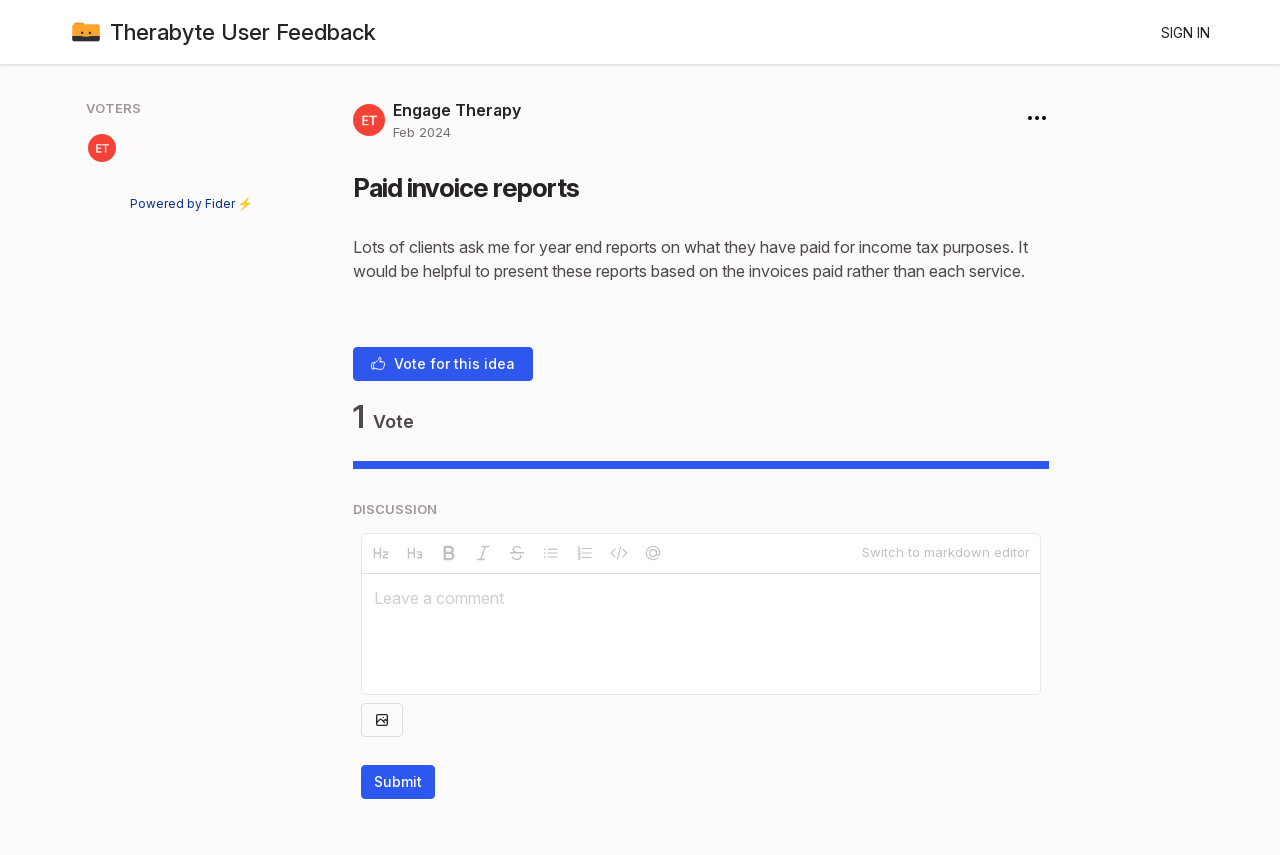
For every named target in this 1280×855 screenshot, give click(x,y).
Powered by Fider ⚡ (191, 203)
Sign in (1185, 32)
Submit (398, 781)
